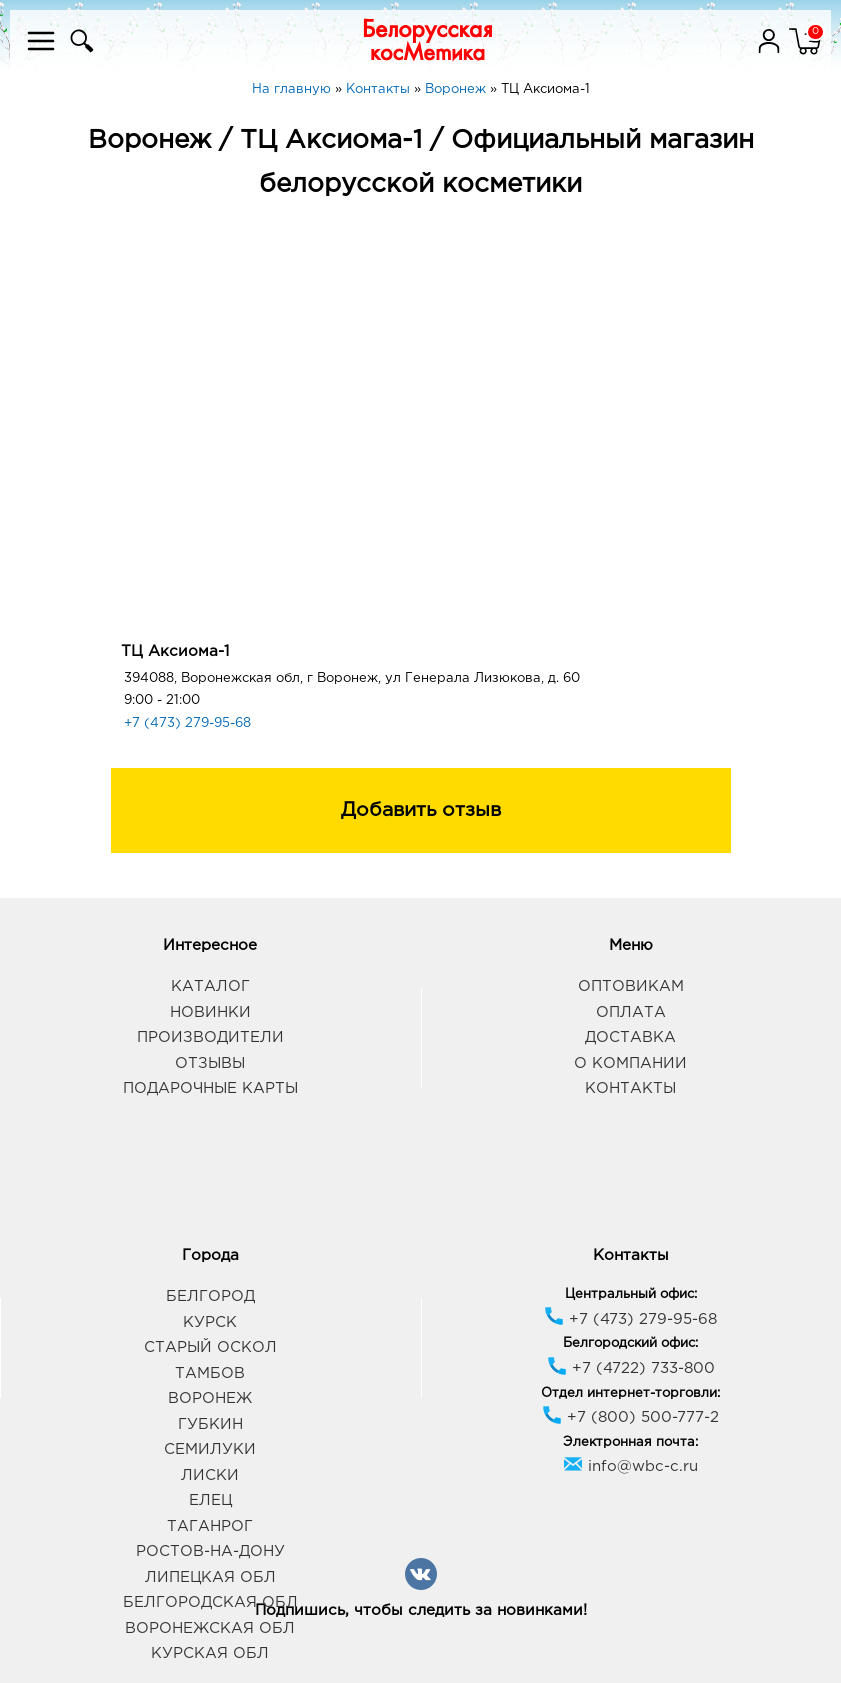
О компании (630, 1063)
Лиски (210, 1475)
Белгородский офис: (630, 1343)
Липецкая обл (210, 1577)
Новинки (210, 1012)
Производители (210, 1037)
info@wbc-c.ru (630, 1466)
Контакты (630, 1088)
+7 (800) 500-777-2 (630, 1417)
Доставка (630, 1037)
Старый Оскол (210, 1347)
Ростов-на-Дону (210, 1551)
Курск (210, 1322)
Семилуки (210, 1449)
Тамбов (210, 1373)
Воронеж (210, 1398)
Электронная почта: (630, 1442)
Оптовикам (631, 986)
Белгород (210, 1296)
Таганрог (210, 1526)
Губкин (210, 1424)
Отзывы (210, 1063)
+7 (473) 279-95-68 (187, 723)
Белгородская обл (210, 1602)
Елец (210, 1500)
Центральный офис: (631, 1294)
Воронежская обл (210, 1628)
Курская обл (210, 1653)
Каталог (210, 986)
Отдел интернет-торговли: (630, 1393)
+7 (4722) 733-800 (631, 1368)
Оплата (631, 1012)
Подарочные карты (210, 1088)
